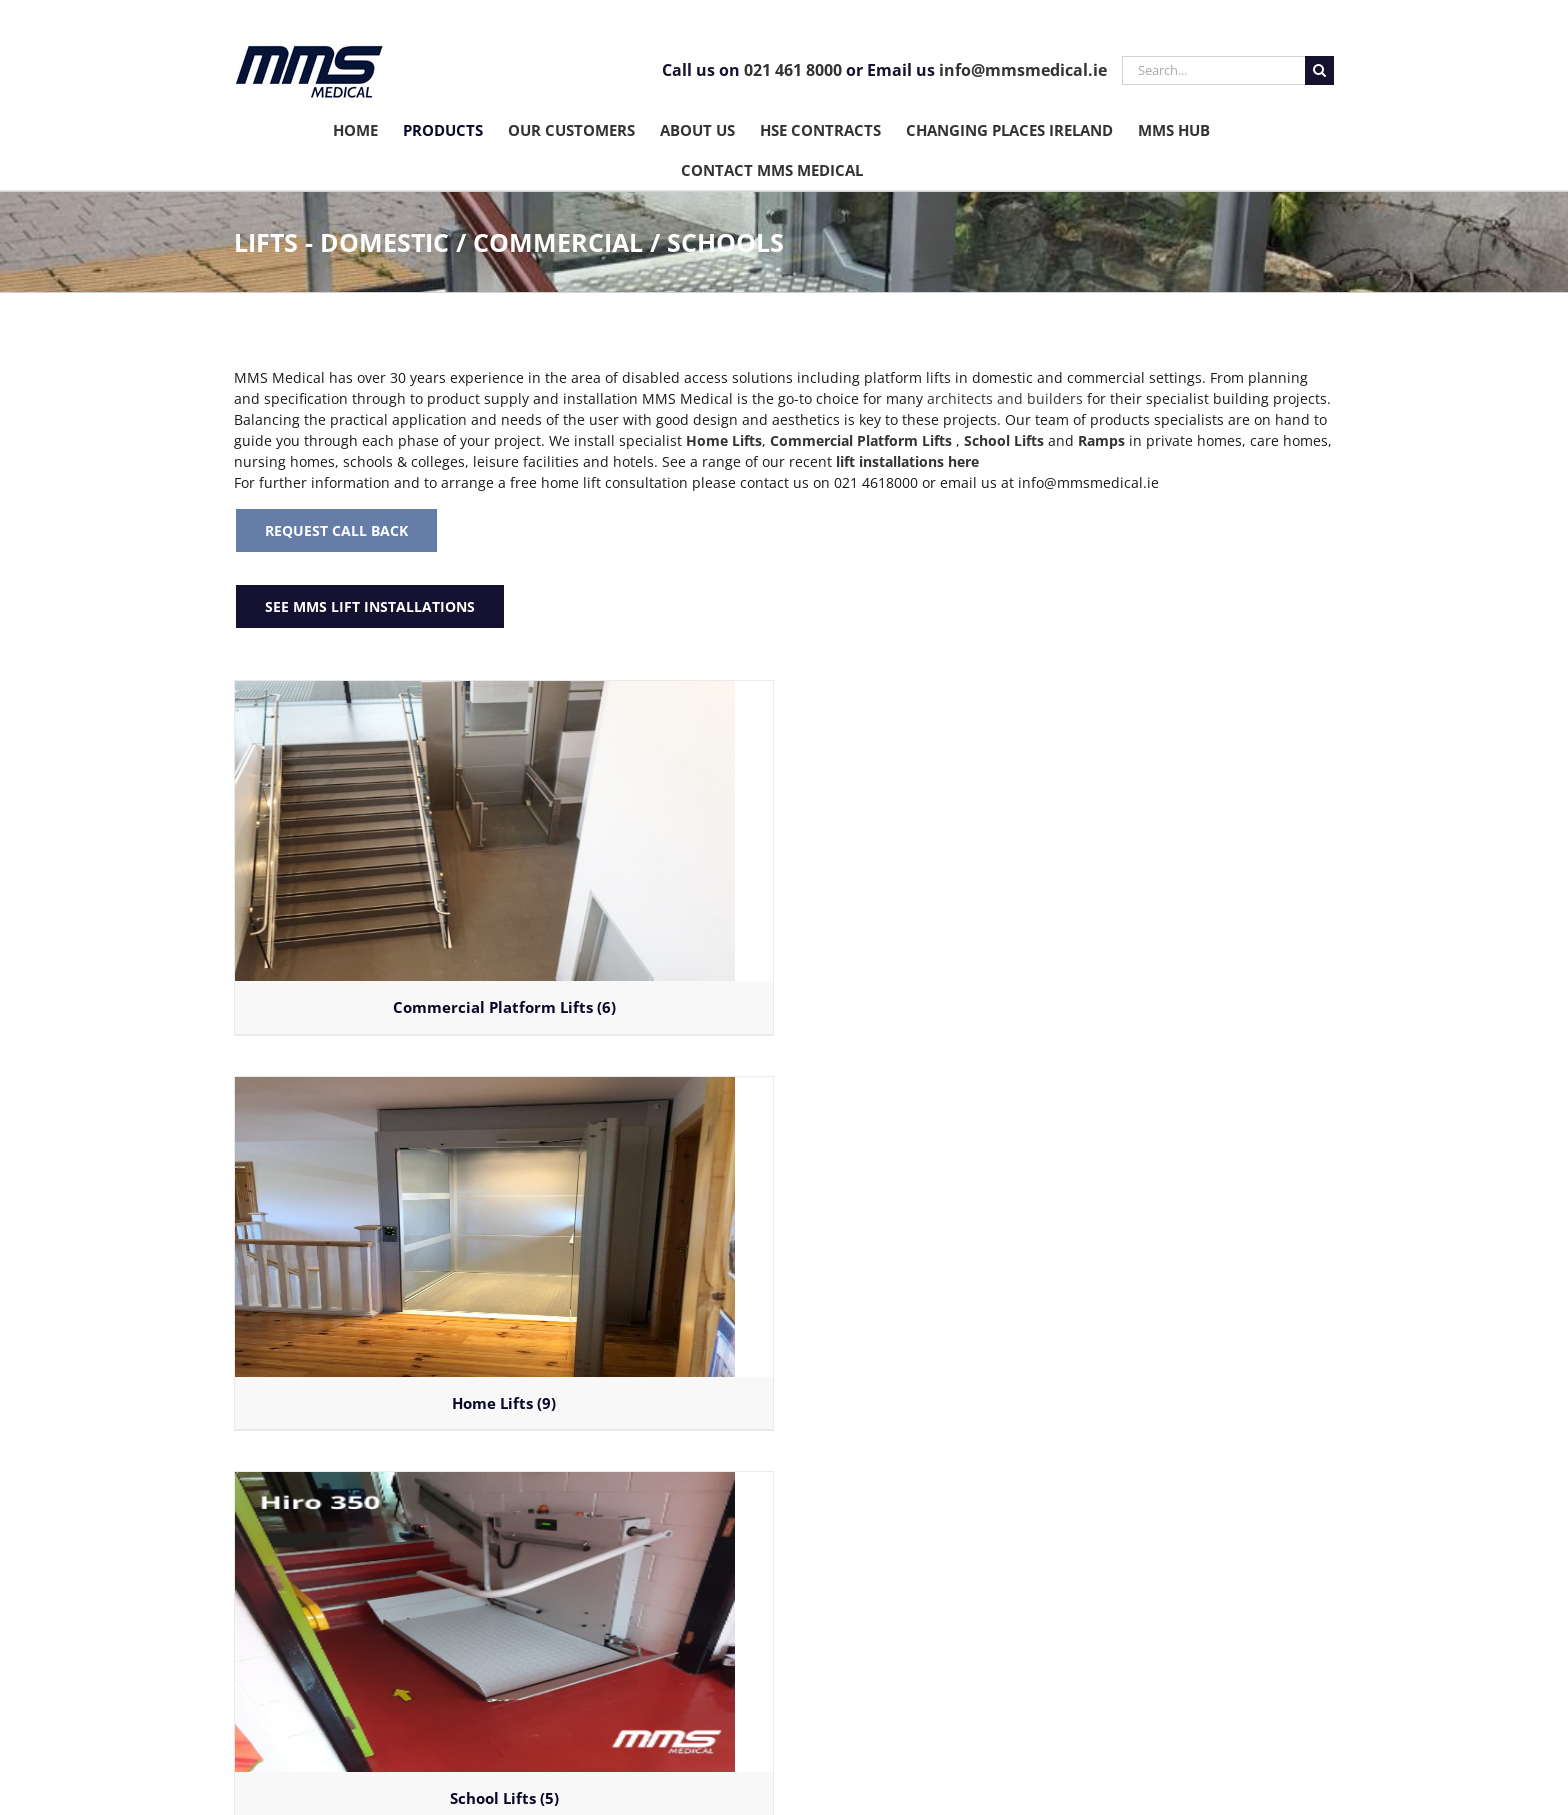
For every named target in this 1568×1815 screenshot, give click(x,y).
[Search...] (1213, 70)
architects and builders (1005, 398)
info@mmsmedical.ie (1023, 70)
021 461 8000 (793, 70)
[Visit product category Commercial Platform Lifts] (504, 857)
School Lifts (1004, 440)
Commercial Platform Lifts (861, 440)
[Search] (1319, 70)
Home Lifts (724, 440)
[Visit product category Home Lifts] (504, 1253)
